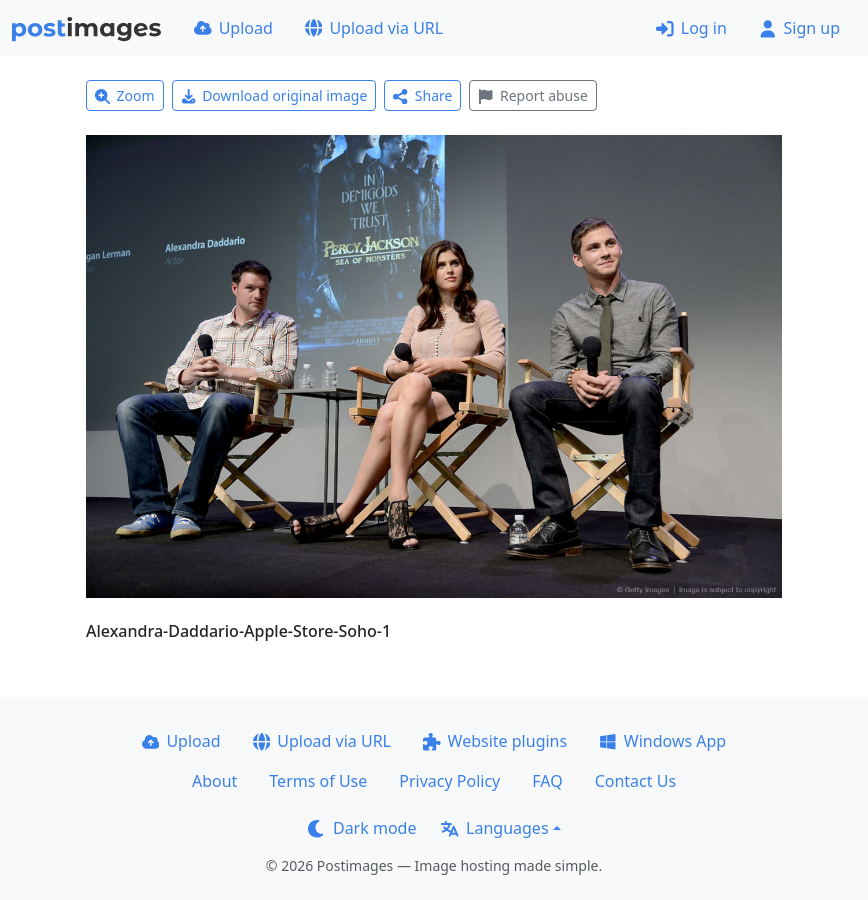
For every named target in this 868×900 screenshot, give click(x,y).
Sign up (799, 28)
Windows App (662, 741)
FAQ (547, 781)
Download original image (274, 95)
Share (422, 95)
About (214, 781)
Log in (691, 28)
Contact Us (635, 781)
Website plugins (495, 741)
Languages (494, 828)
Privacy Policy (449, 781)
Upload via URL (374, 28)
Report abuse (532, 95)
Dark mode (362, 828)
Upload (233, 28)
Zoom (125, 95)
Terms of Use (318, 781)
